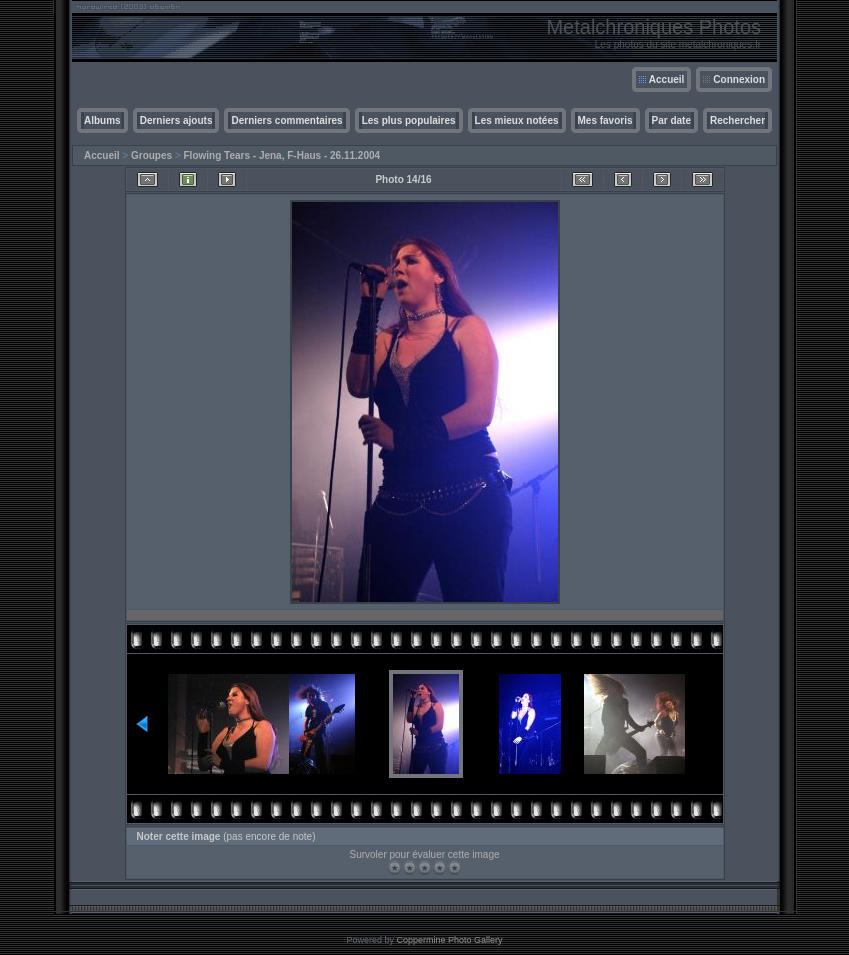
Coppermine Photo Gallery (449, 940)
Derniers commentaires (286, 120)
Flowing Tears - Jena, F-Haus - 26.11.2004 (282, 155)
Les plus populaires (409, 120)
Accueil (667, 79)
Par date (671, 120)
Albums (102, 120)
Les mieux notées (517, 120)
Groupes (151, 155)
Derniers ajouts (176, 120)
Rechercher (737, 120)
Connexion (739, 79)
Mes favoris (605, 120)
